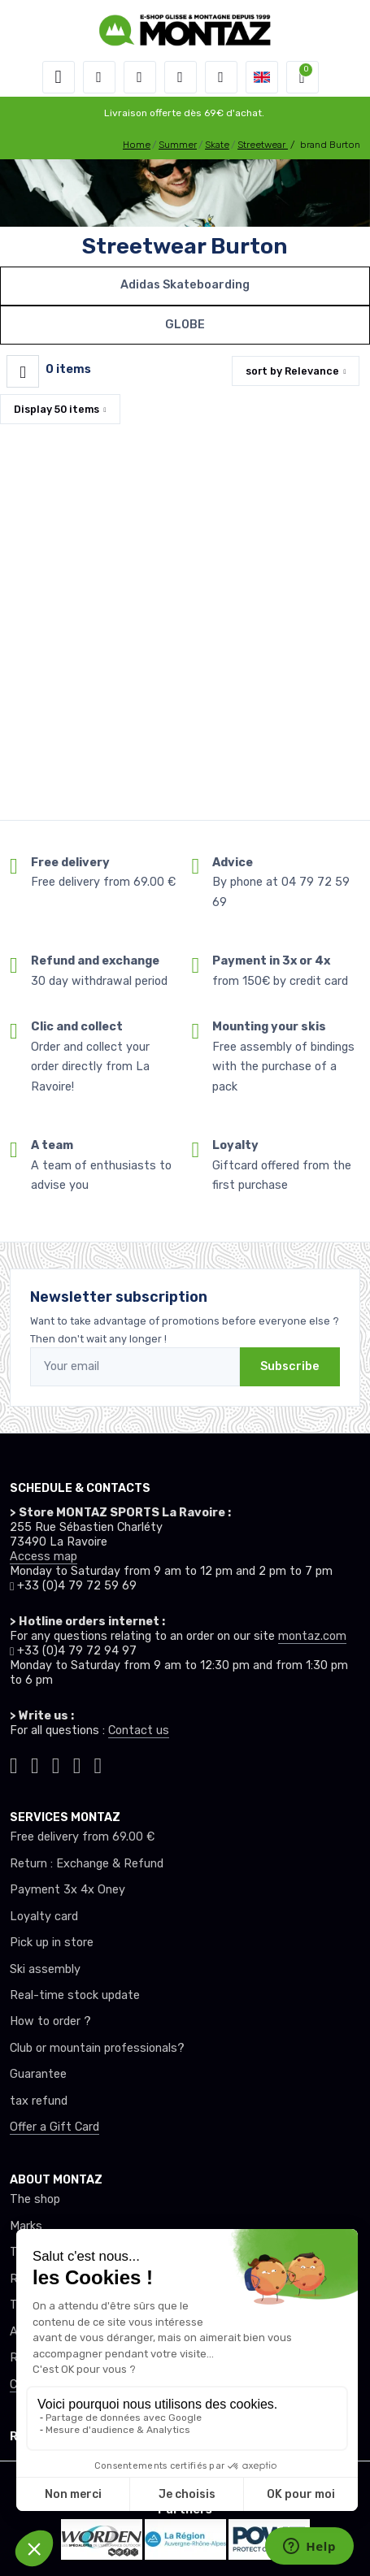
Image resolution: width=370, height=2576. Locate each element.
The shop (35, 2199)
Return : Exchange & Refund (86, 1864)
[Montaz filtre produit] (23, 371)
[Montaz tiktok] (14, 1763)
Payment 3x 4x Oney (67, 1890)
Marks (26, 2226)
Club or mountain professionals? (97, 2048)
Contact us (138, 1730)
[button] (99, 77)
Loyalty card (44, 1916)
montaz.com (312, 1636)
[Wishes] (180, 77)
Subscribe (290, 1366)
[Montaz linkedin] (98, 1763)
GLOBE (185, 325)
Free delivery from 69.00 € (82, 1837)
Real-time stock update (75, 1995)
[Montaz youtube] (77, 1763)
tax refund (38, 2101)
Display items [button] (56, 409)
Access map (43, 1556)
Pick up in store (52, 1942)
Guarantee (38, 2074)
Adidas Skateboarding (185, 285)
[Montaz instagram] (35, 1763)
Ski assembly (45, 1969)
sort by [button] (292, 371)
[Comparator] (221, 77)
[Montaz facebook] (56, 1763)
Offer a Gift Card (54, 2127)
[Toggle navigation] (58, 77)
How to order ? (50, 2021)
